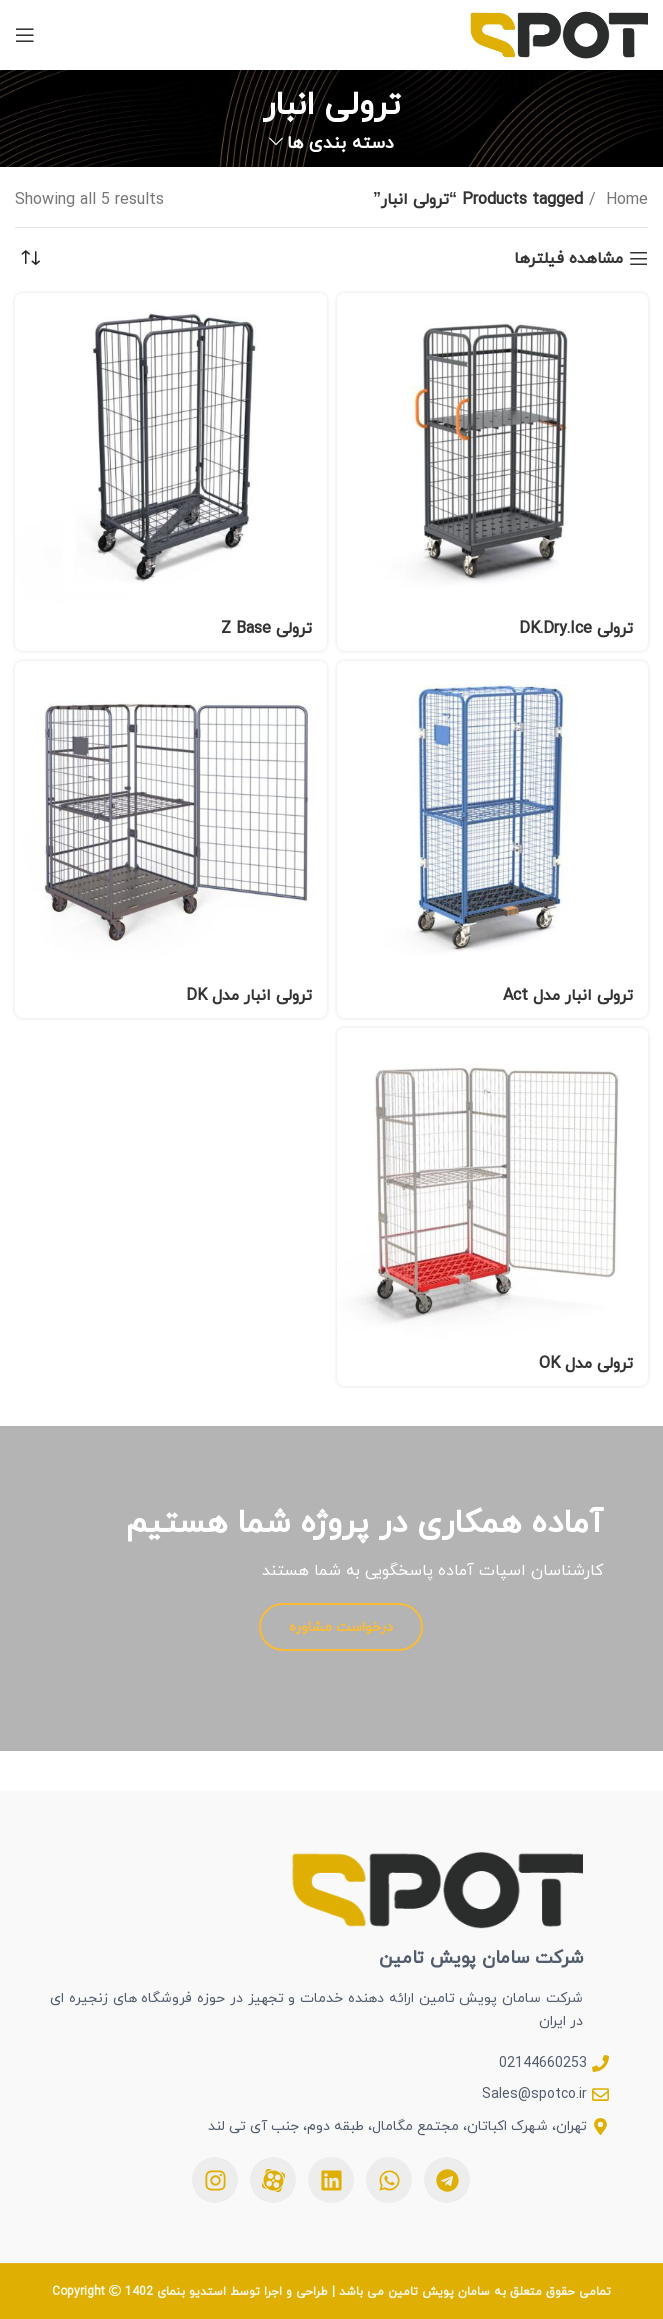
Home (624, 200)
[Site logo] (558, 33)
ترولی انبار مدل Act (568, 995)
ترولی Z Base (266, 628)
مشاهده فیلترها (568, 258)
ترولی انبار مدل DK (249, 995)
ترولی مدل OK (586, 1363)
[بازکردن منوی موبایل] (25, 35)
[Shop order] (30, 258)
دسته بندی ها (340, 143)
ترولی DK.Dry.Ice (576, 628)
